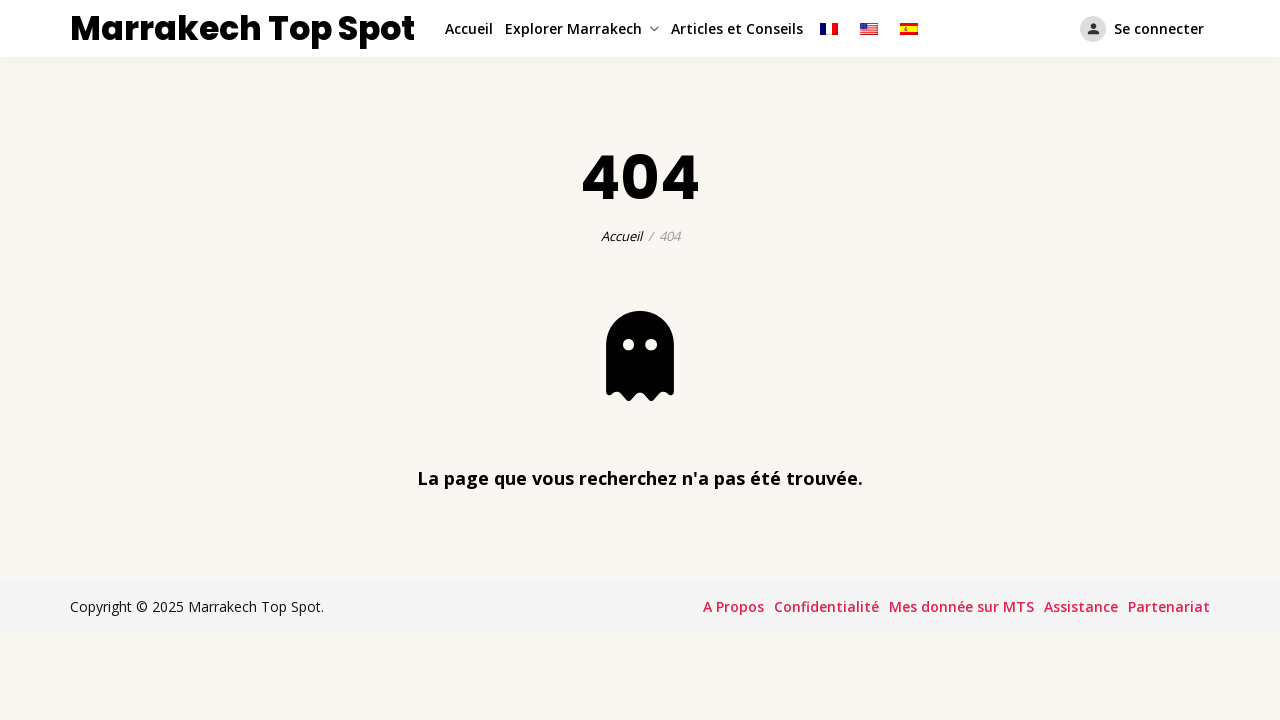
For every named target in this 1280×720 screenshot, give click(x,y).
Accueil (469, 28)
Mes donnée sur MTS (961, 606)
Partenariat (1169, 606)
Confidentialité (826, 606)
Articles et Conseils (737, 28)
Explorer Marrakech (573, 28)
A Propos (733, 606)
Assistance (1081, 606)
